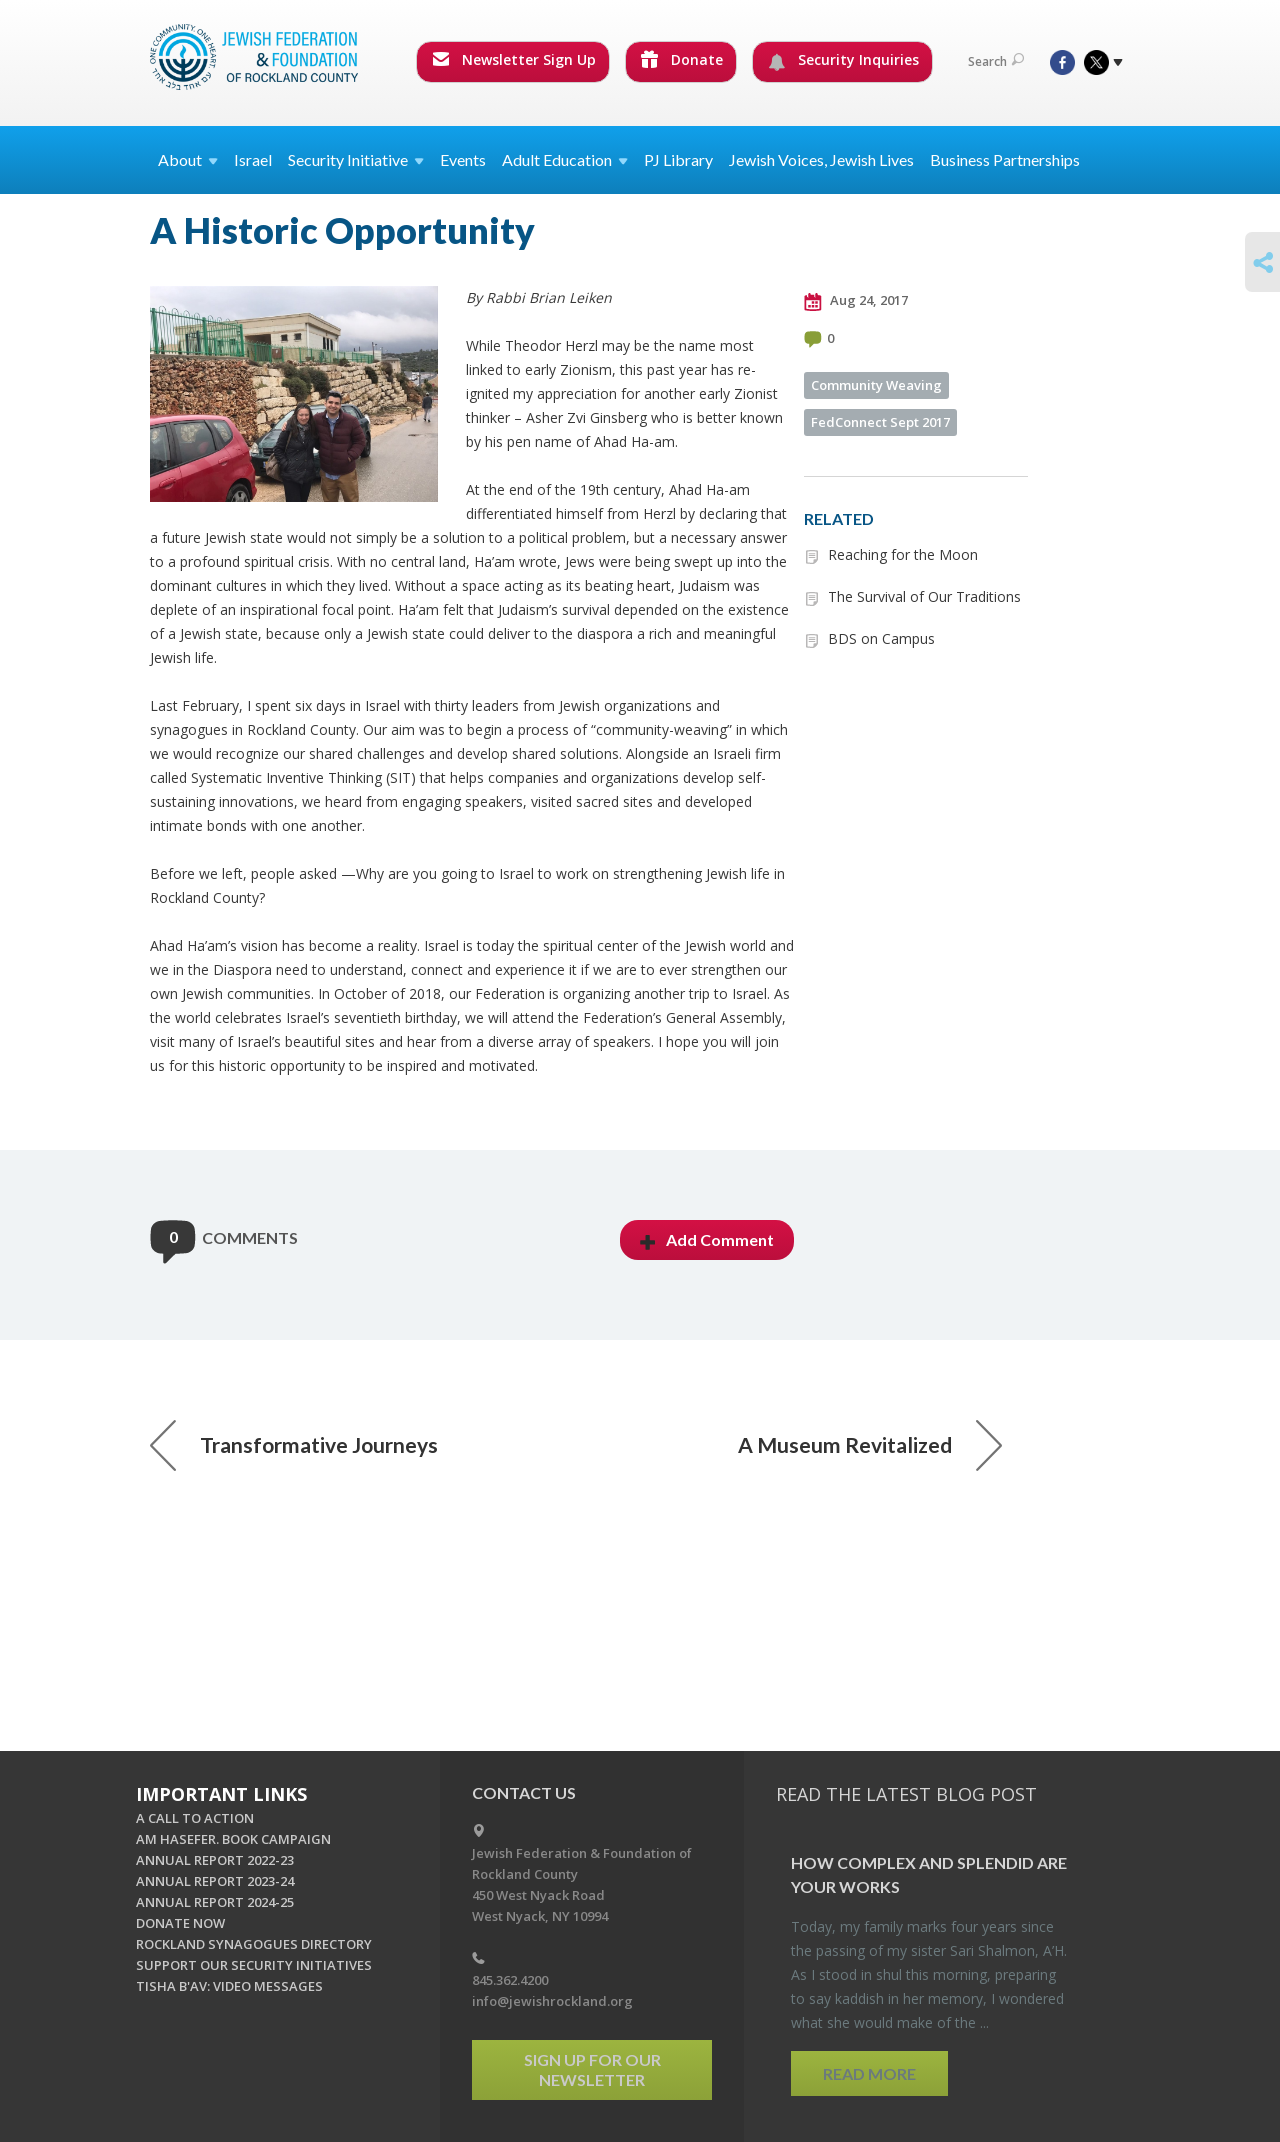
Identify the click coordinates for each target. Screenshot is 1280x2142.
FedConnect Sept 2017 (880, 422)
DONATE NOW (180, 1923)
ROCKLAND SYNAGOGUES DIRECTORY (254, 1944)
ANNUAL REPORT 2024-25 (215, 1902)
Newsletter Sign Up (514, 59)
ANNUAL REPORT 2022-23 (215, 1860)
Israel (253, 159)
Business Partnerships (1005, 159)
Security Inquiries (843, 60)
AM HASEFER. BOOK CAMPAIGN (233, 1839)
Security (356, 159)
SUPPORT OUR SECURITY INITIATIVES (254, 1965)
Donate (682, 59)
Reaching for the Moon (903, 554)
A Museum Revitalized (870, 1445)
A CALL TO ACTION (195, 1818)
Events (463, 159)
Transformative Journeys (294, 1445)
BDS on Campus (881, 638)
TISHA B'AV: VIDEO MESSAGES (229, 1986)
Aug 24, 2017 (856, 301)
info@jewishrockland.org (552, 2001)
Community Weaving (876, 385)
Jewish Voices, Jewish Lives (821, 159)
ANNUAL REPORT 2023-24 (215, 1881)
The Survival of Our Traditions (924, 596)
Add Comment (707, 1239)
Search (996, 61)
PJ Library (678, 159)
